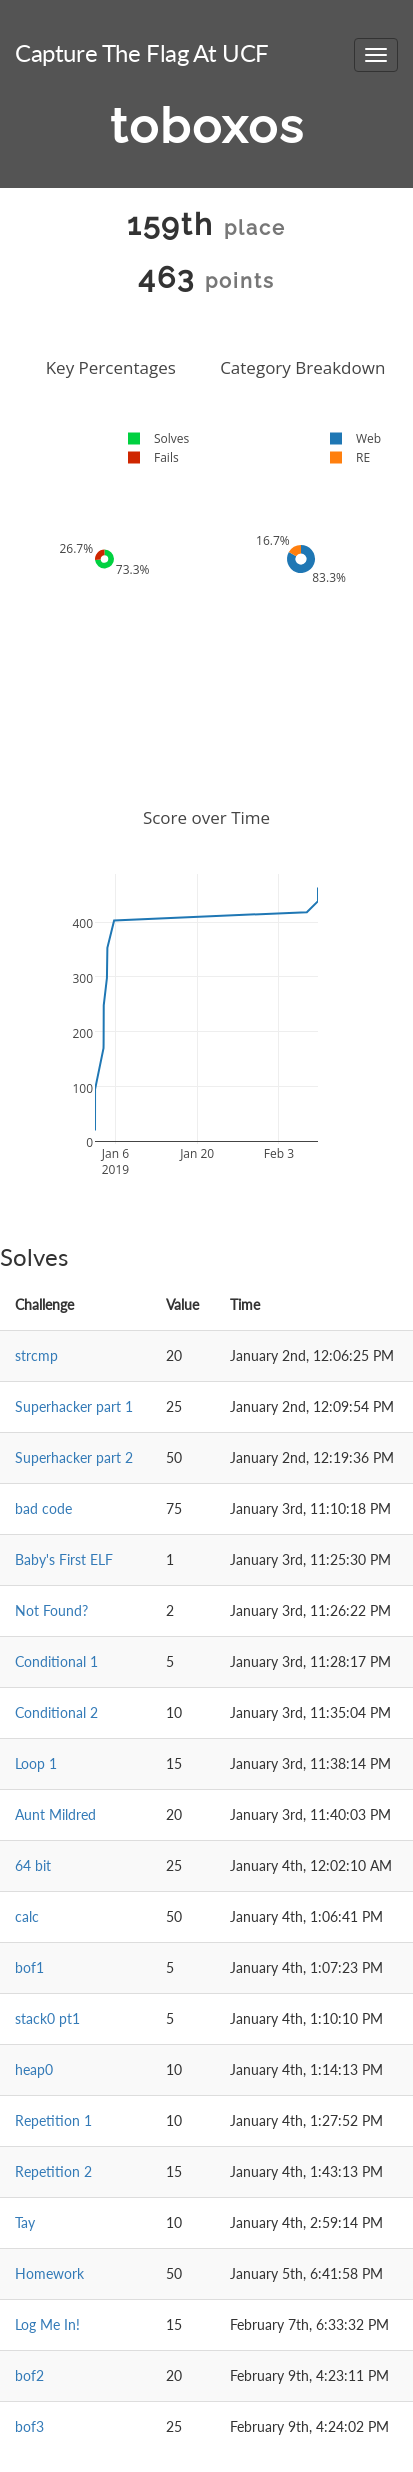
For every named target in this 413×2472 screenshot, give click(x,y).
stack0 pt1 (47, 2018)
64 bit (33, 1865)
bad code (43, 1508)
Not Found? (51, 1610)
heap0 (34, 2069)
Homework (49, 2273)
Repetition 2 (53, 2171)
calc (27, 1916)
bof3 (29, 2426)
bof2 (29, 2375)
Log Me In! (47, 2324)
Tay (25, 2222)
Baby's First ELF (64, 1559)
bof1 (29, 1967)
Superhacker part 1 (74, 1406)
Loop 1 (36, 1763)
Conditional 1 (56, 1661)
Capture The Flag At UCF (142, 52)
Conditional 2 (56, 1712)
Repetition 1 (53, 2120)
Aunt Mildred (55, 1814)
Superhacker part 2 (74, 1457)
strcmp (36, 1355)
